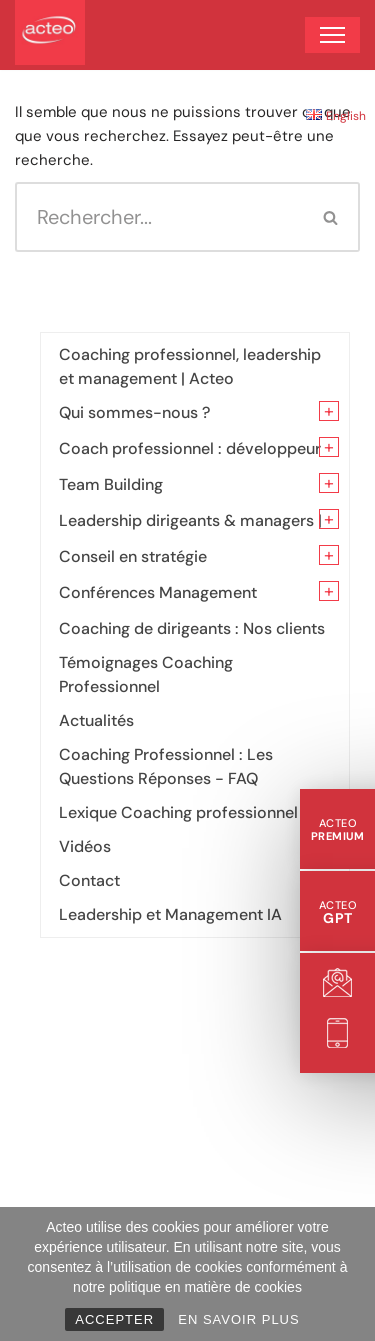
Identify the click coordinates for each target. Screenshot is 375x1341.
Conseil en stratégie (133, 556)
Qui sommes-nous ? (134, 412)
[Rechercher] (159, 217)
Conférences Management (158, 592)
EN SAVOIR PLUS (238, 1319)
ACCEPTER (114, 1319)
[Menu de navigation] (332, 35)
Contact (89, 880)
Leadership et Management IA (170, 914)
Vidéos (85, 846)
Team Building (111, 484)
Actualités (96, 720)
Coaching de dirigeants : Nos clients (192, 628)
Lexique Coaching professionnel (178, 812)
